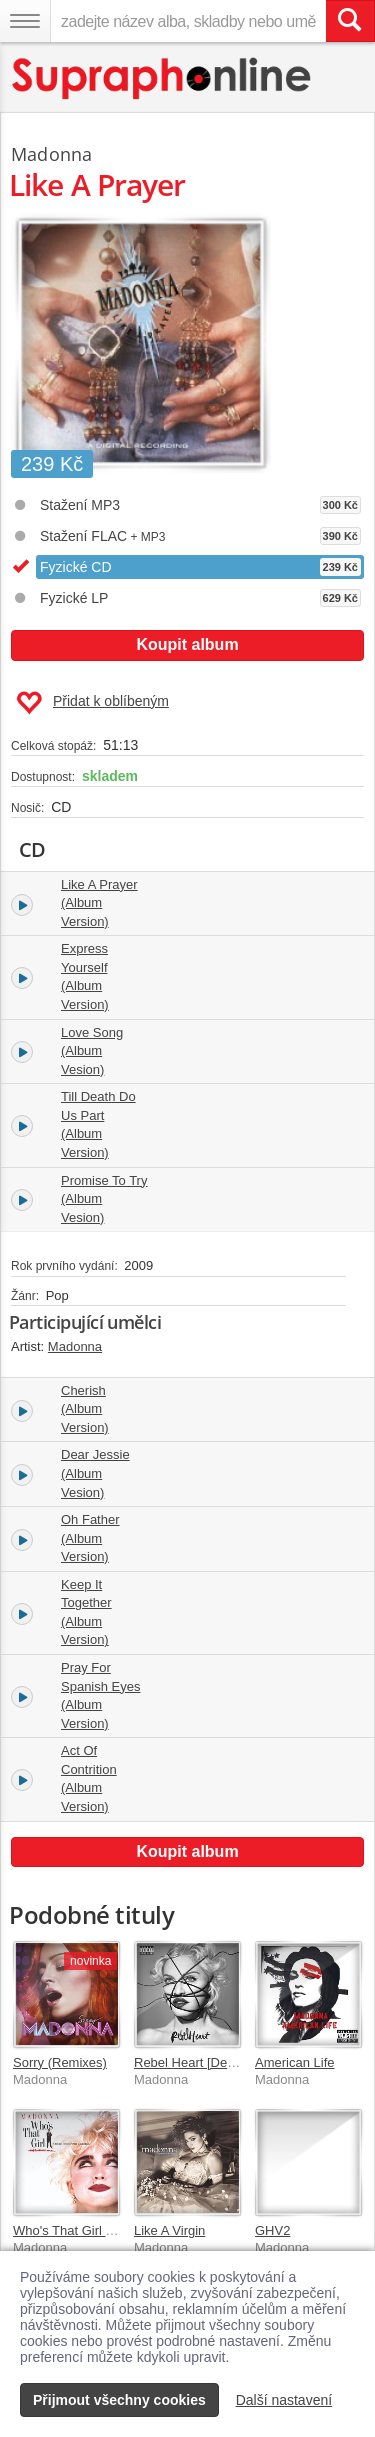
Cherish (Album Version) (85, 1409)
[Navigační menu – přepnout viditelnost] (25, 21)
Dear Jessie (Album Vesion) (95, 1473)
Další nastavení (284, 2400)
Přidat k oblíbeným (92, 703)
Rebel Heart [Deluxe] (194, 2062)
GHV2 (272, 2230)
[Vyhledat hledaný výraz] (350, 21)
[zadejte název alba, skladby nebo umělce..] (188, 21)
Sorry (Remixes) (60, 2062)
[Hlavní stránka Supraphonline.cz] (162, 78)
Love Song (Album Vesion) (92, 1051)
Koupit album (187, 644)
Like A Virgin (169, 2230)
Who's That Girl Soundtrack (92, 2230)
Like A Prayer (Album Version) (99, 903)
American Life (294, 2062)
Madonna (51, 154)
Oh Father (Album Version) (90, 1538)
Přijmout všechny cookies (119, 2400)
